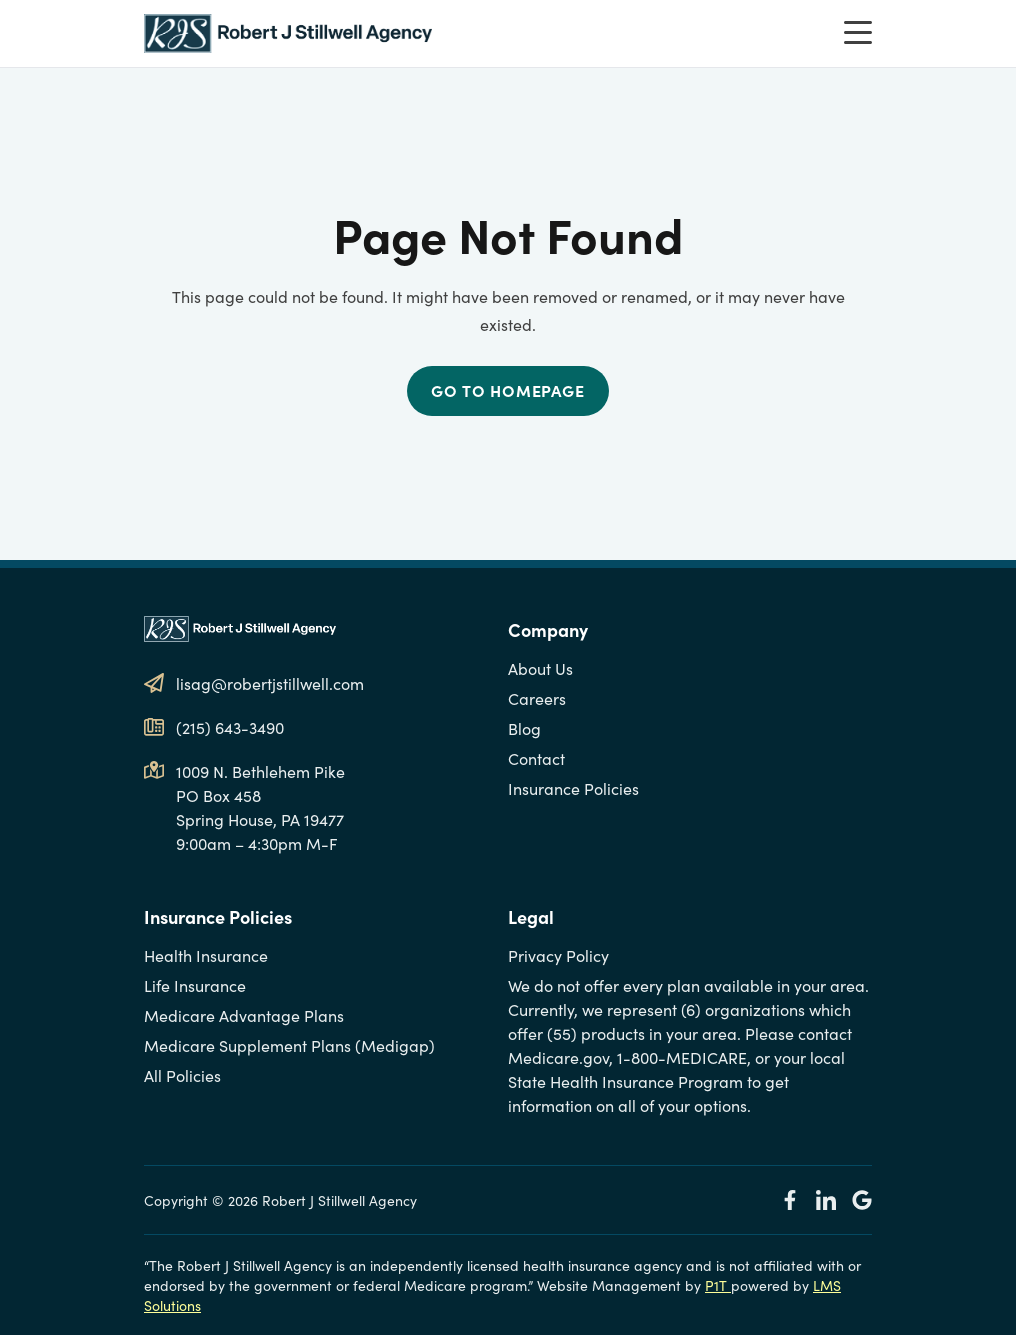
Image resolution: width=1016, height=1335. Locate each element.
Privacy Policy (558, 955)
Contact (536, 758)
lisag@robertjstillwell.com (270, 683)
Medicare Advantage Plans (244, 1015)
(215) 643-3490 (230, 727)
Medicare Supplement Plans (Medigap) (289, 1045)
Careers (537, 698)
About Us (540, 668)
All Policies (182, 1075)
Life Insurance (195, 985)
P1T (718, 1285)
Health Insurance (206, 955)
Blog (524, 728)
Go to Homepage (507, 390)
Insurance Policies (573, 788)
